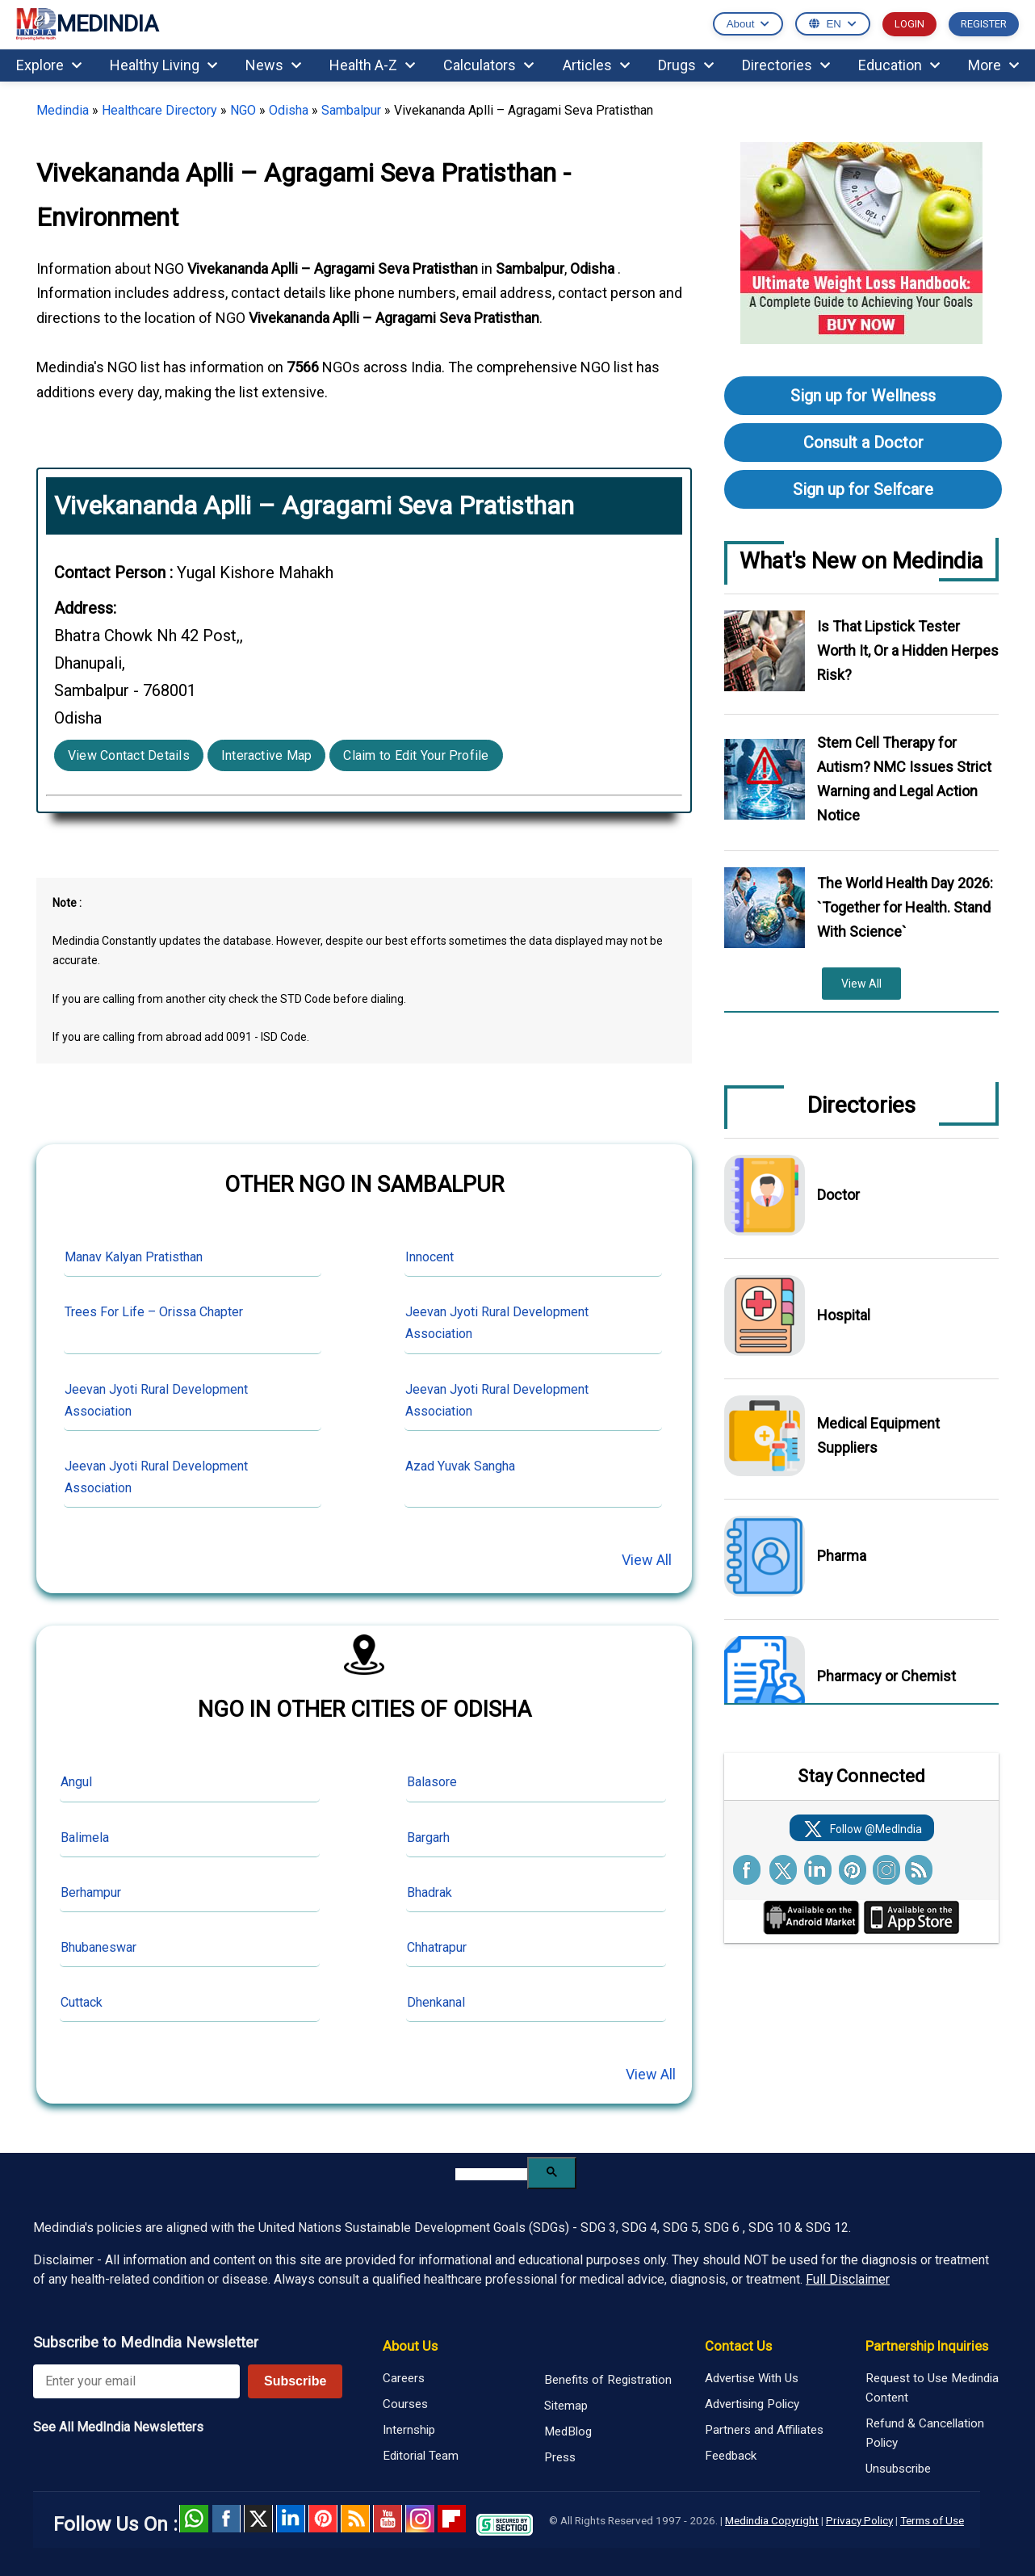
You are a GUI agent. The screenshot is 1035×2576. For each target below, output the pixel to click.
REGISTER (984, 24)
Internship (409, 2430)
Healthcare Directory (159, 110)
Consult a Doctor (863, 442)
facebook (226, 2518)
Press (560, 2457)
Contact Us (738, 2346)
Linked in (290, 2518)
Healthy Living (163, 65)
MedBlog (568, 2431)
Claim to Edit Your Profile (415, 755)
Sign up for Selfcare (863, 489)
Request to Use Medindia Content (932, 2388)
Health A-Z (372, 65)
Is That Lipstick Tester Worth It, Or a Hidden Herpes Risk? (908, 650)
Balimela (85, 1837)
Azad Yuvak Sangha (460, 1466)
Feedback (730, 2455)
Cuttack (82, 2002)
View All (647, 1559)
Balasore (432, 1781)
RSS (355, 2518)
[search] (491, 2174)
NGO (243, 110)
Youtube (387, 2518)
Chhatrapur (437, 1947)
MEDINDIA (87, 24)
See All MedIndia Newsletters (118, 2427)
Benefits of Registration (608, 2380)
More (993, 65)
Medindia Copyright (772, 2520)
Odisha (288, 110)
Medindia (62, 110)
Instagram (419, 2518)
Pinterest (322, 2518)
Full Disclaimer (848, 2279)
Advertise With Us (751, 2378)
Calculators (488, 65)
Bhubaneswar (98, 1947)
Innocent (429, 1257)
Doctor (838, 1194)
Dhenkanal (436, 2002)
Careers (404, 2378)
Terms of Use (932, 2520)
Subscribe (295, 2381)
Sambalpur (351, 110)
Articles (596, 65)
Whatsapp (193, 2518)
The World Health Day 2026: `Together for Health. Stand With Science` (905, 907)
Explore (49, 65)
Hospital (843, 1315)
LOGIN (909, 24)
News (273, 65)
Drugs (686, 65)
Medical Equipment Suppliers (878, 1435)
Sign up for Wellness (863, 395)
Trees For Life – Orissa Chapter (154, 1311)
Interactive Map (266, 755)
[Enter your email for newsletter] (136, 2381)
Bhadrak (429, 1892)
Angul (76, 1781)
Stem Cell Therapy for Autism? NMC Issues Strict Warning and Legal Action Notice (904, 779)
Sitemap (566, 2405)
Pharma (841, 1555)
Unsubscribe (898, 2468)
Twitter (258, 2518)
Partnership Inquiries (926, 2346)
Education (899, 65)
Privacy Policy (859, 2520)
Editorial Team (421, 2455)
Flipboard (452, 2518)
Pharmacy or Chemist (886, 1676)
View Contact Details (129, 755)
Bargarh (428, 1837)
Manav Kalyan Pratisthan (134, 1257)
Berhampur (91, 1892)
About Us (410, 2346)
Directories (786, 65)
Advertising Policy (752, 2404)
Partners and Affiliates (764, 2430)
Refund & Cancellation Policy (924, 2433)
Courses (405, 2404)
